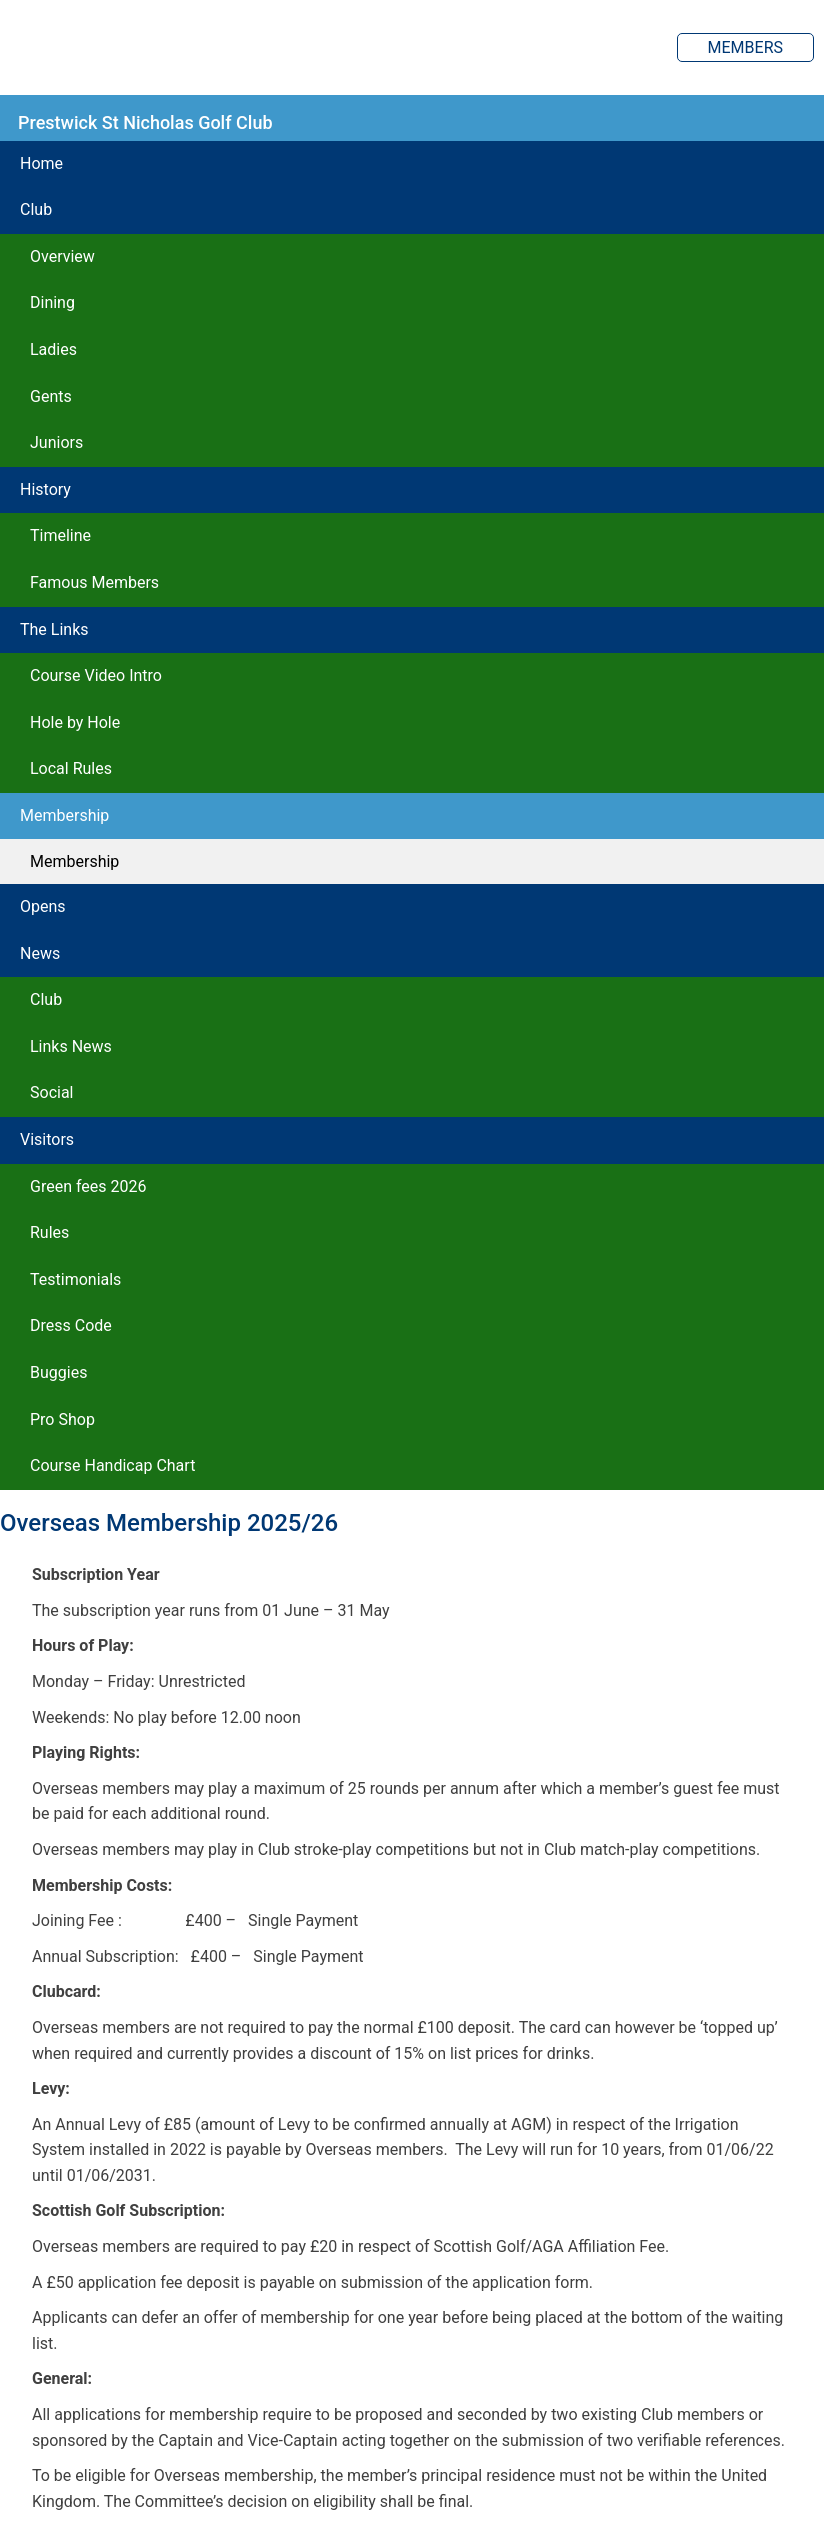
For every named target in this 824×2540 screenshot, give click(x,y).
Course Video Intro (96, 675)
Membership (64, 815)
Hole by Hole (75, 722)
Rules (49, 1232)
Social (51, 1092)
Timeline (60, 535)
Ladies (53, 349)
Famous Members (94, 582)
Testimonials (75, 1279)
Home (41, 163)
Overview (62, 256)
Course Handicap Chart (112, 1465)
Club (36, 209)
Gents (51, 396)
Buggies (58, 1372)
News (40, 953)
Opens (43, 906)
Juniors (56, 442)
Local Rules (71, 768)
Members (745, 47)
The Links (54, 629)
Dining (52, 302)
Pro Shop (62, 1419)
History (45, 489)
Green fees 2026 (88, 1186)
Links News (71, 1046)
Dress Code (71, 1325)
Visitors (47, 1139)
